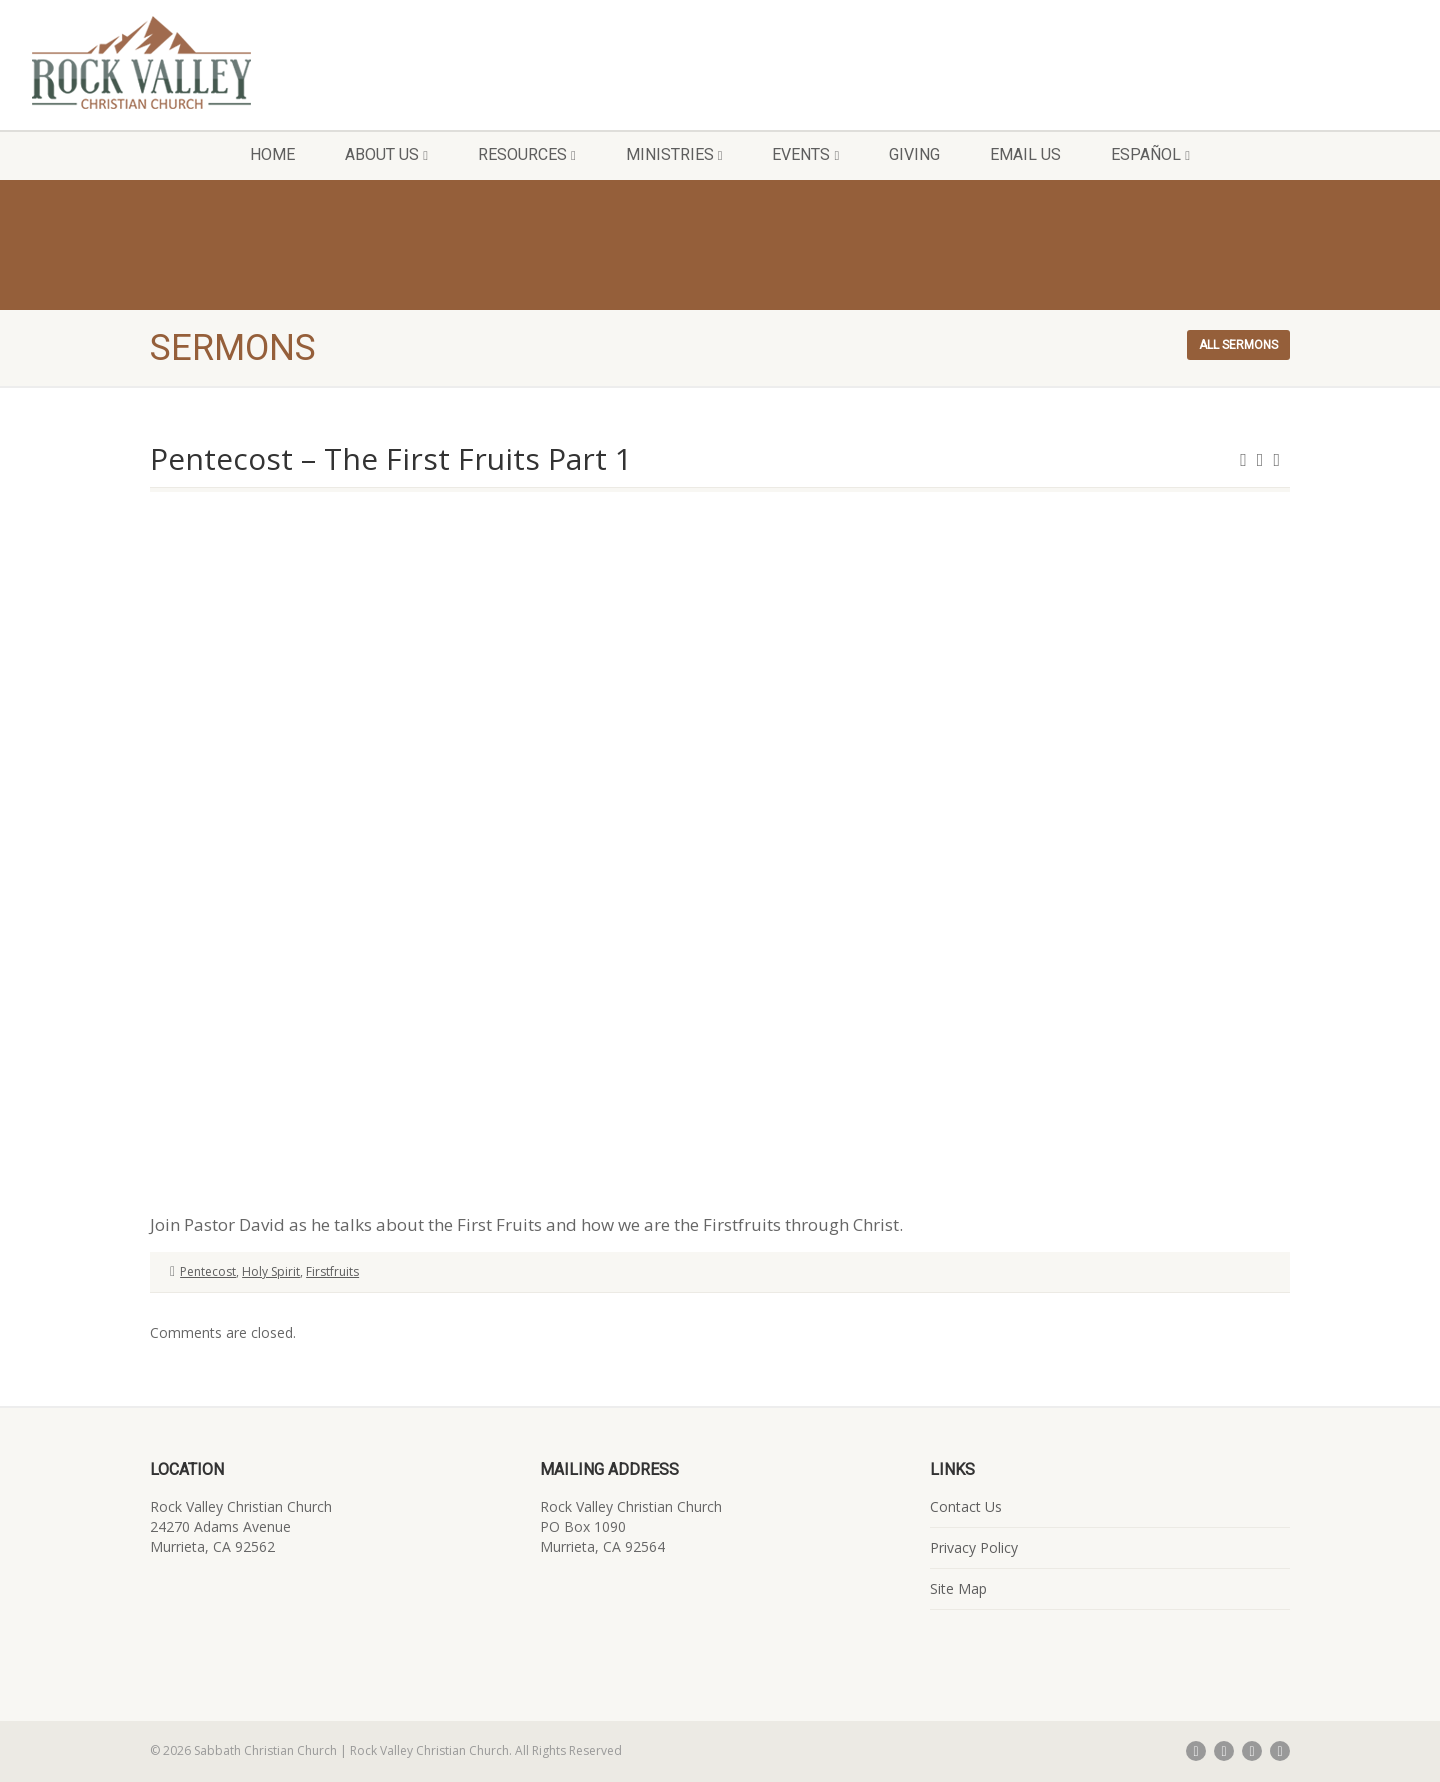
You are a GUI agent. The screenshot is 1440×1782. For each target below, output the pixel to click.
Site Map (958, 1588)
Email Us (1025, 154)
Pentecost (208, 1271)
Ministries (674, 154)
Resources (527, 154)
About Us (386, 154)
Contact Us (966, 1506)
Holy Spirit (271, 1271)
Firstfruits (332, 1271)
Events (805, 154)
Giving (914, 154)
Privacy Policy (974, 1547)
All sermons (1238, 345)
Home (272, 154)
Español (1150, 154)
